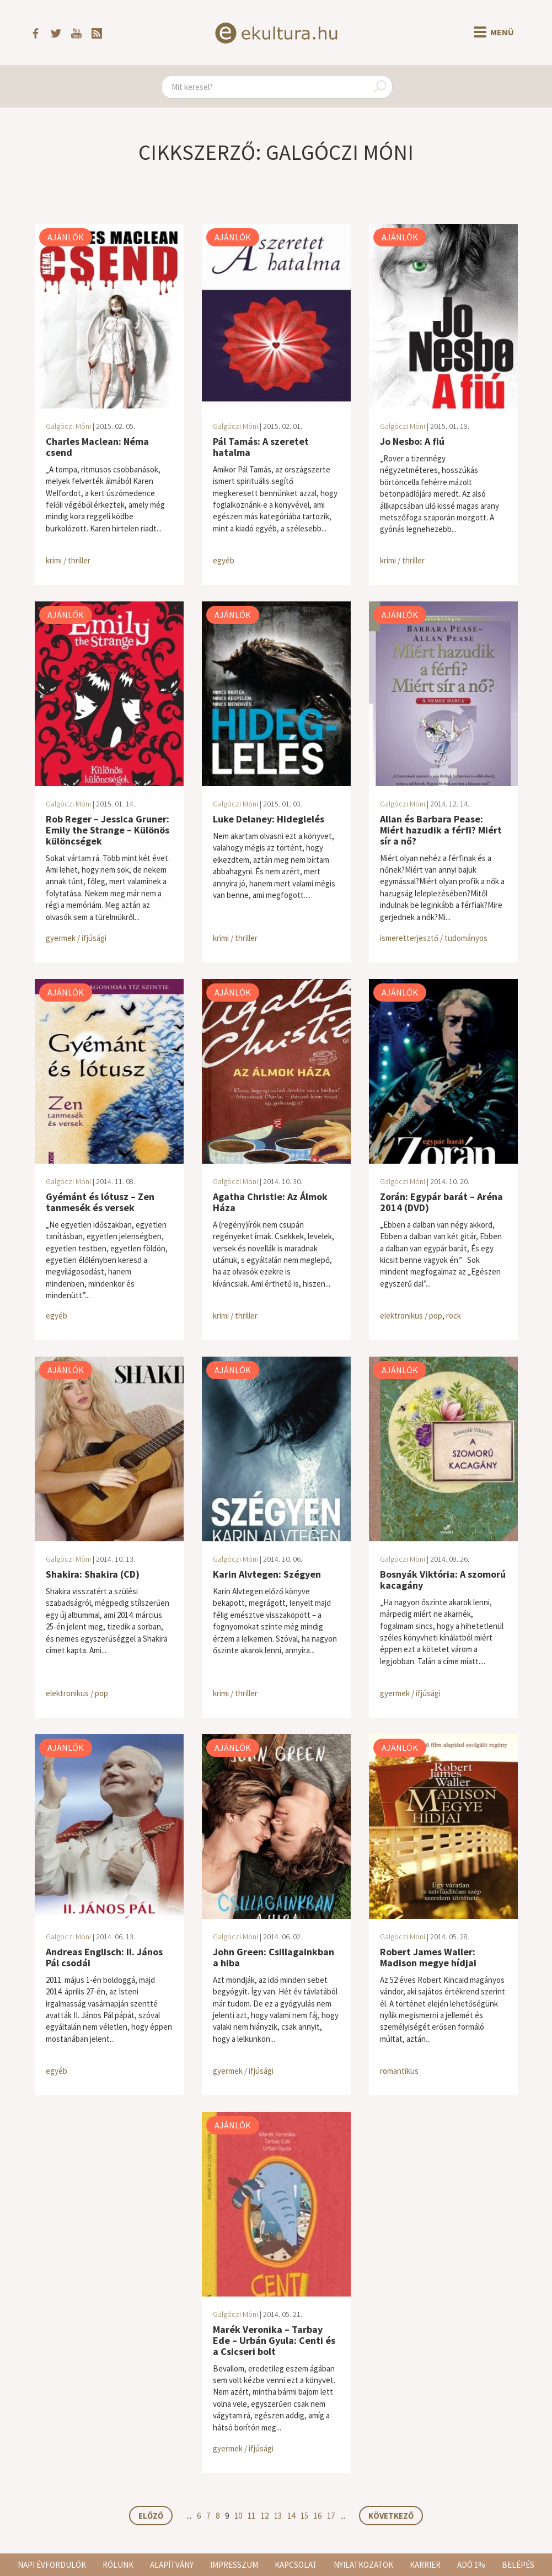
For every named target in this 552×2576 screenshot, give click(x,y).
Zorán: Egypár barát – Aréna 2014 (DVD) (441, 1202)
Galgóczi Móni (68, 426)
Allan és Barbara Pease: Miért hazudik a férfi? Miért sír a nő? (441, 830)
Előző (150, 2515)
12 (265, 2515)
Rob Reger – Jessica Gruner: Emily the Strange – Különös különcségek (107, 830)
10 (238, 2515)
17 (331, 2515)
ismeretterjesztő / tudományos (433, 938)
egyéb (223, 560)
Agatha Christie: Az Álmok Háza (270, 1202)
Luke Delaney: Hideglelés (268, 819)
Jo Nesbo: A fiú (412, 441)
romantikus (399, 2071)
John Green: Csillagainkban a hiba (273, 1957)
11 (251, 2515)
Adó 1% (471, 2564)
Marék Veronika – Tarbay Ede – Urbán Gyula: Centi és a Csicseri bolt (274, 2340)
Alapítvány (172, 2564)
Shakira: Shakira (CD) (93, 1574)
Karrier (425, 2564)
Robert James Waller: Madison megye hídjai (428, 1957)
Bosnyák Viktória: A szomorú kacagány (443, 1579)
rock (453, 1315)
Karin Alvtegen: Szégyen (267, 1574)
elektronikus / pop (411, 1315)
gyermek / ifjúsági (76, 938)
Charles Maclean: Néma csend (97, 447)
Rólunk (118, 2564)
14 (291, 2515)
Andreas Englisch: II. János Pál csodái (104, 1957)
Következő (391, 2515)
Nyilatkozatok (363, 2564)
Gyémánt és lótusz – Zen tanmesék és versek (100, 1202)
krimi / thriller (68, 560)
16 (317, 2515)
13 (278, 2515)
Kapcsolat (296, 2564)
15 (304, 2515)
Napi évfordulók (52, 2564)
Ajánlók (65, 237)
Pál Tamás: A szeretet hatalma (261, 447)
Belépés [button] (518, 2564)
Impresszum (234, 2564)
